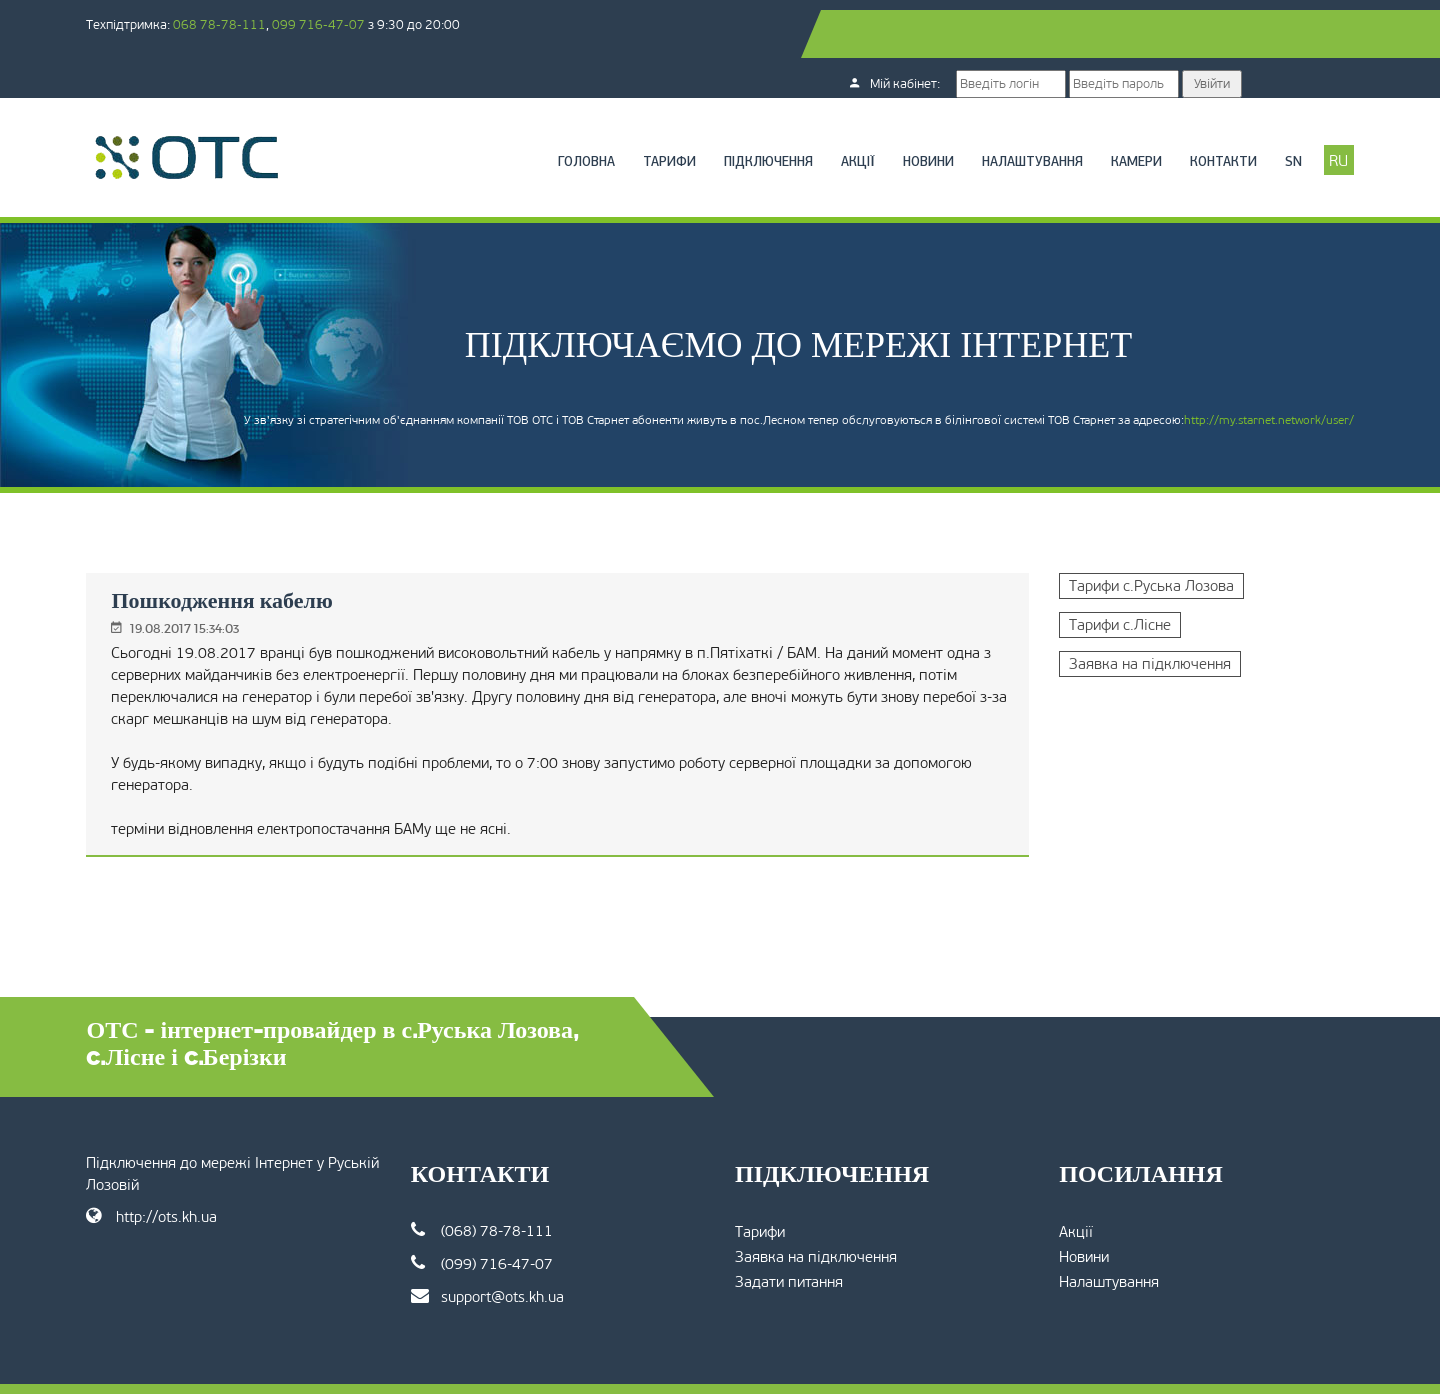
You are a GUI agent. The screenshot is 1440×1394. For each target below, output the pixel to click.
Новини (844, 114)
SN (1209, 114)
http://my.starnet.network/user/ (1185, 394)
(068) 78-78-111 (524, 1182)
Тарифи (585, 114)
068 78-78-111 (303, 24)
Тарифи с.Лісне (1079, 577)
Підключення (684, 114)
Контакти (1139, 114)
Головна (502, 114)
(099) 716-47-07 (524, 1215)
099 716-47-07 (402, 24)
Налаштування (948, 114)
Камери (1052, 114)
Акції (774, 114)
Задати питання (789, 1234)
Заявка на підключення (1109, 616)
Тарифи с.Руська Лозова (1110, 538)
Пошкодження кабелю (305, 552)
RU (1255, 113)
